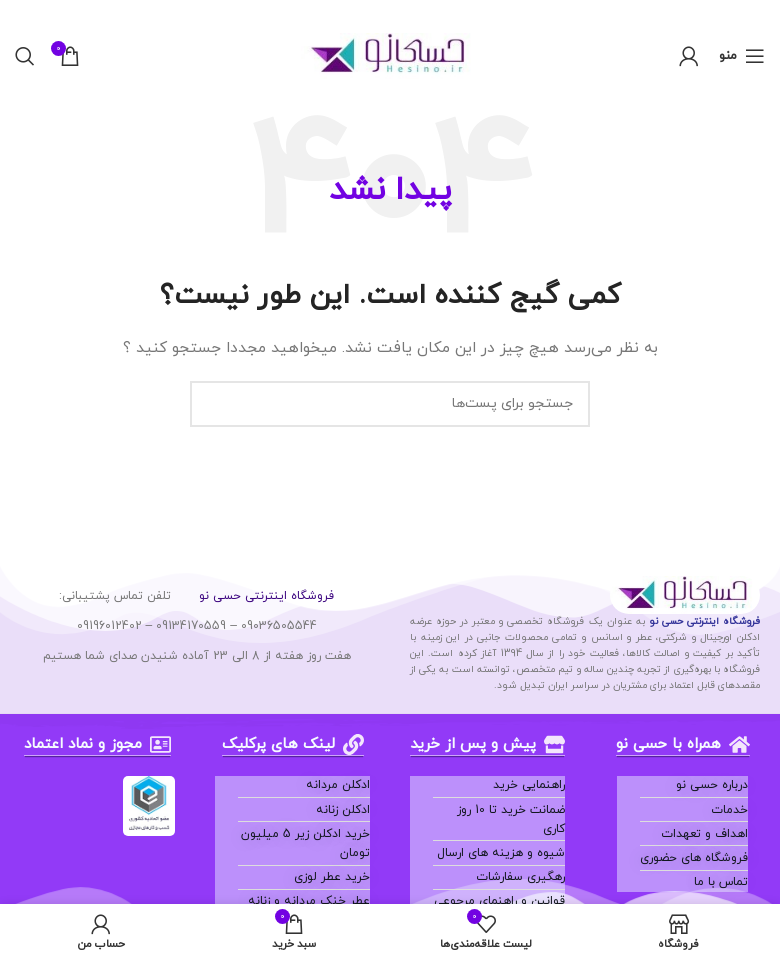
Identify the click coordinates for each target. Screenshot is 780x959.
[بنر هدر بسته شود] (25, 13)
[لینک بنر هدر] (420, 13)
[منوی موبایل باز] (742, 56)
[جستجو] (25, 56)
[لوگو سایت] (390, 54)
